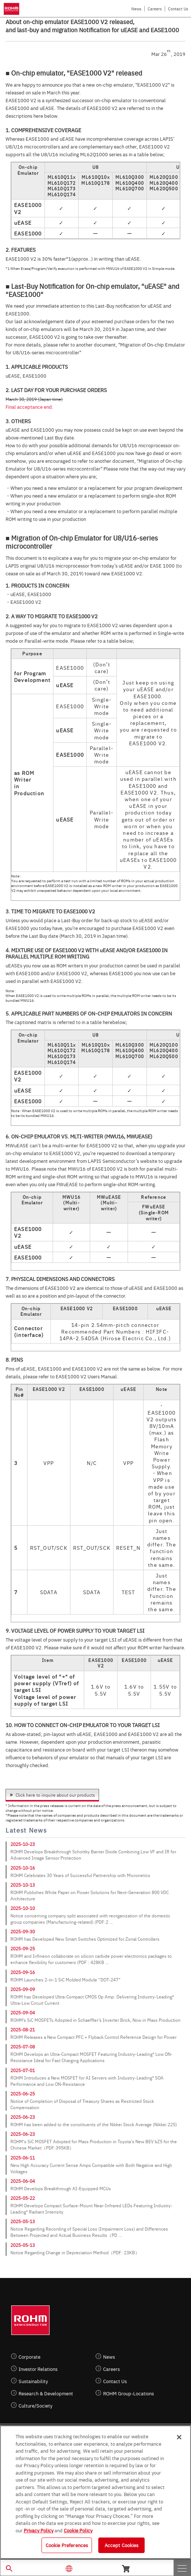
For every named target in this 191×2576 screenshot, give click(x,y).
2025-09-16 (22, 1972)
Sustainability (33, 2381)
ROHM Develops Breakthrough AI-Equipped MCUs (60, 2188)
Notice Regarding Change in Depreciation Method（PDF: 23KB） (74, 2252)
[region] (95, 2492)
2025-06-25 (22, 2093)
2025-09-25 (22, 1948)
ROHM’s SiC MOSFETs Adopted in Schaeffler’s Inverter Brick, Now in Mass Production (95, 2020)
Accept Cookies (122, 2545)
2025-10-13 (22, 1884)
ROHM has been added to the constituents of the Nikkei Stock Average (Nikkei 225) (93, 2124)
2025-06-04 (22, 2181)
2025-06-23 (22, 2117)
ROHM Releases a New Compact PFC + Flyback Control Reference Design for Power (93, 2037)
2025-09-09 (22, 1989)
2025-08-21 (22, 2029)
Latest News (26, 1830)
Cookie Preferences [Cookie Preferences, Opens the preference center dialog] (67, 2545)
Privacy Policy (38, 2530)
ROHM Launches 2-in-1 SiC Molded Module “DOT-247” (65, 1980)
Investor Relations (38, 2369)
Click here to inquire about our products (55, 1795)
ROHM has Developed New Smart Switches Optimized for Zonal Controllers (84, 1939)
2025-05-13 (22, 2221)
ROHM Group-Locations (128, 2393)
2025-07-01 (22, 2070)
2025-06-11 (22, 2157)
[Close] (179, 2437)
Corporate (29, 2356)
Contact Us (178, 8)
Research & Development (46, 2393)
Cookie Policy (78, 2530)
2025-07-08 (22, 2046)
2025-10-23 (22, 1844)
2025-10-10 (22, 1908)
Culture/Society (35, 2405)
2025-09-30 (22, 1931)
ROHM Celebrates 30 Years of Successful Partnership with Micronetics (80, 1875)
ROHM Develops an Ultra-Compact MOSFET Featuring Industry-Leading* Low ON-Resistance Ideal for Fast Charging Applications (91, 2057)
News (136, 8)
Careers (155, 8)
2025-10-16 (22, 1867)
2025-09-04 (22, 2012)
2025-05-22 (22, 2198)
